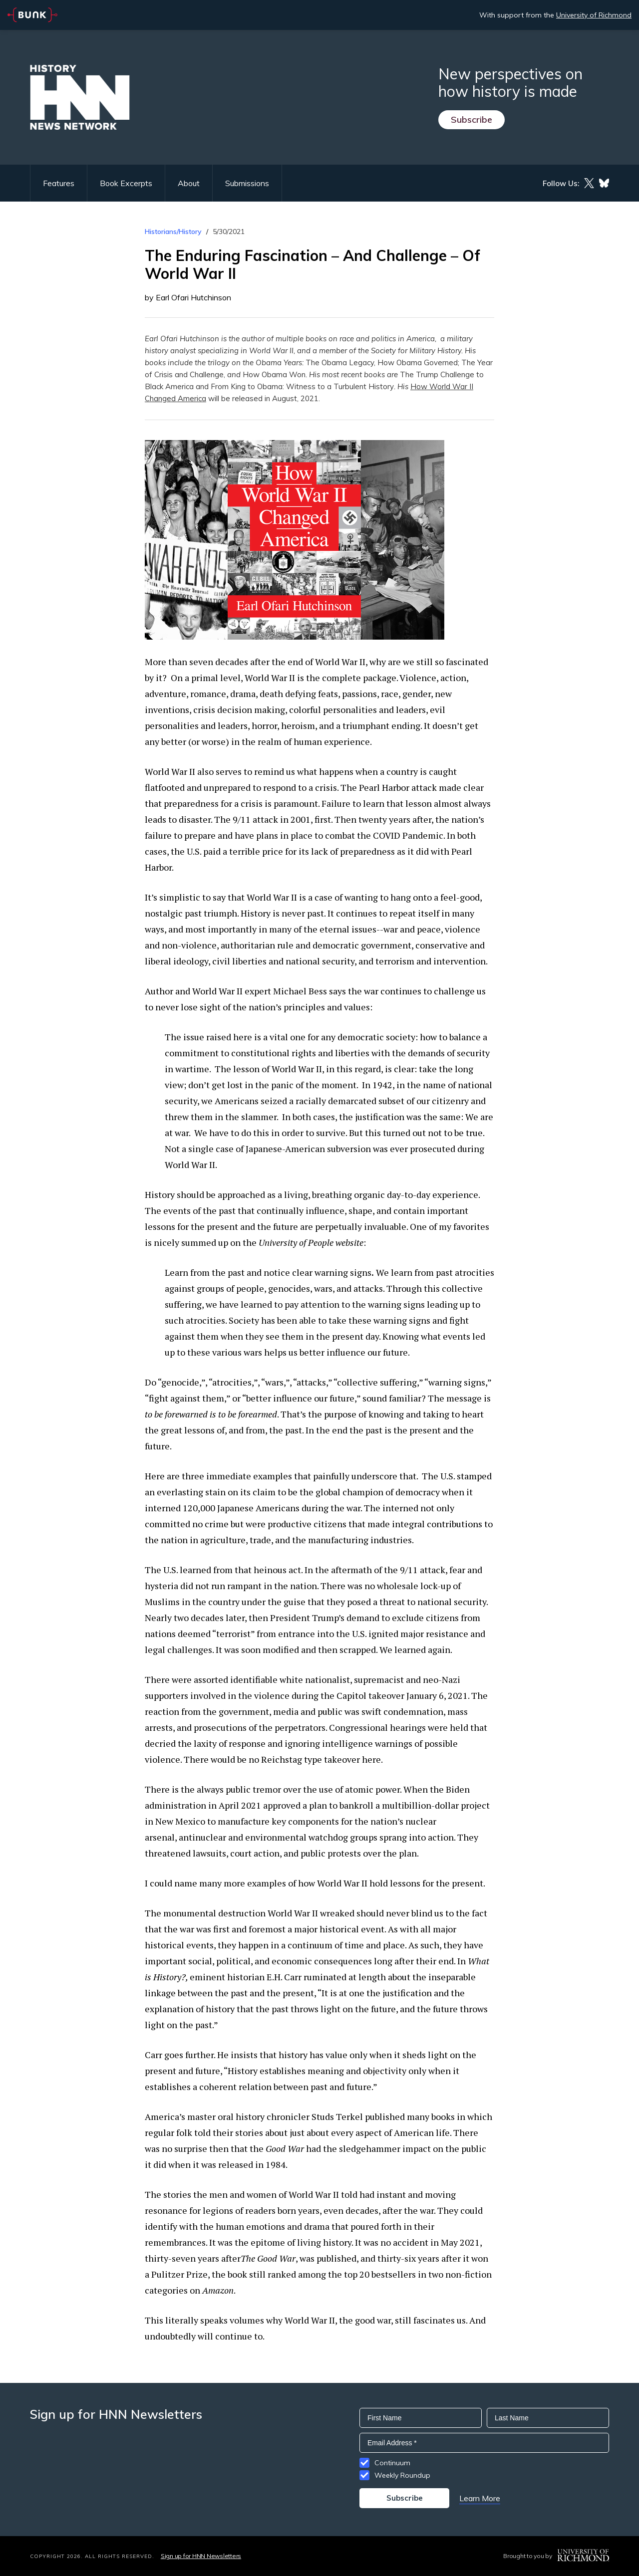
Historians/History (173, 231)
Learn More (479, 2498)
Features (58, 183)
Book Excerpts (126, 183)
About (189, 183)
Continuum (392, 2462)
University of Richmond (594, 14)
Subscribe (471, 119)
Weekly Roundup (402, 2475)
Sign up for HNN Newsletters (201, 2556)
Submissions (247, 183)
